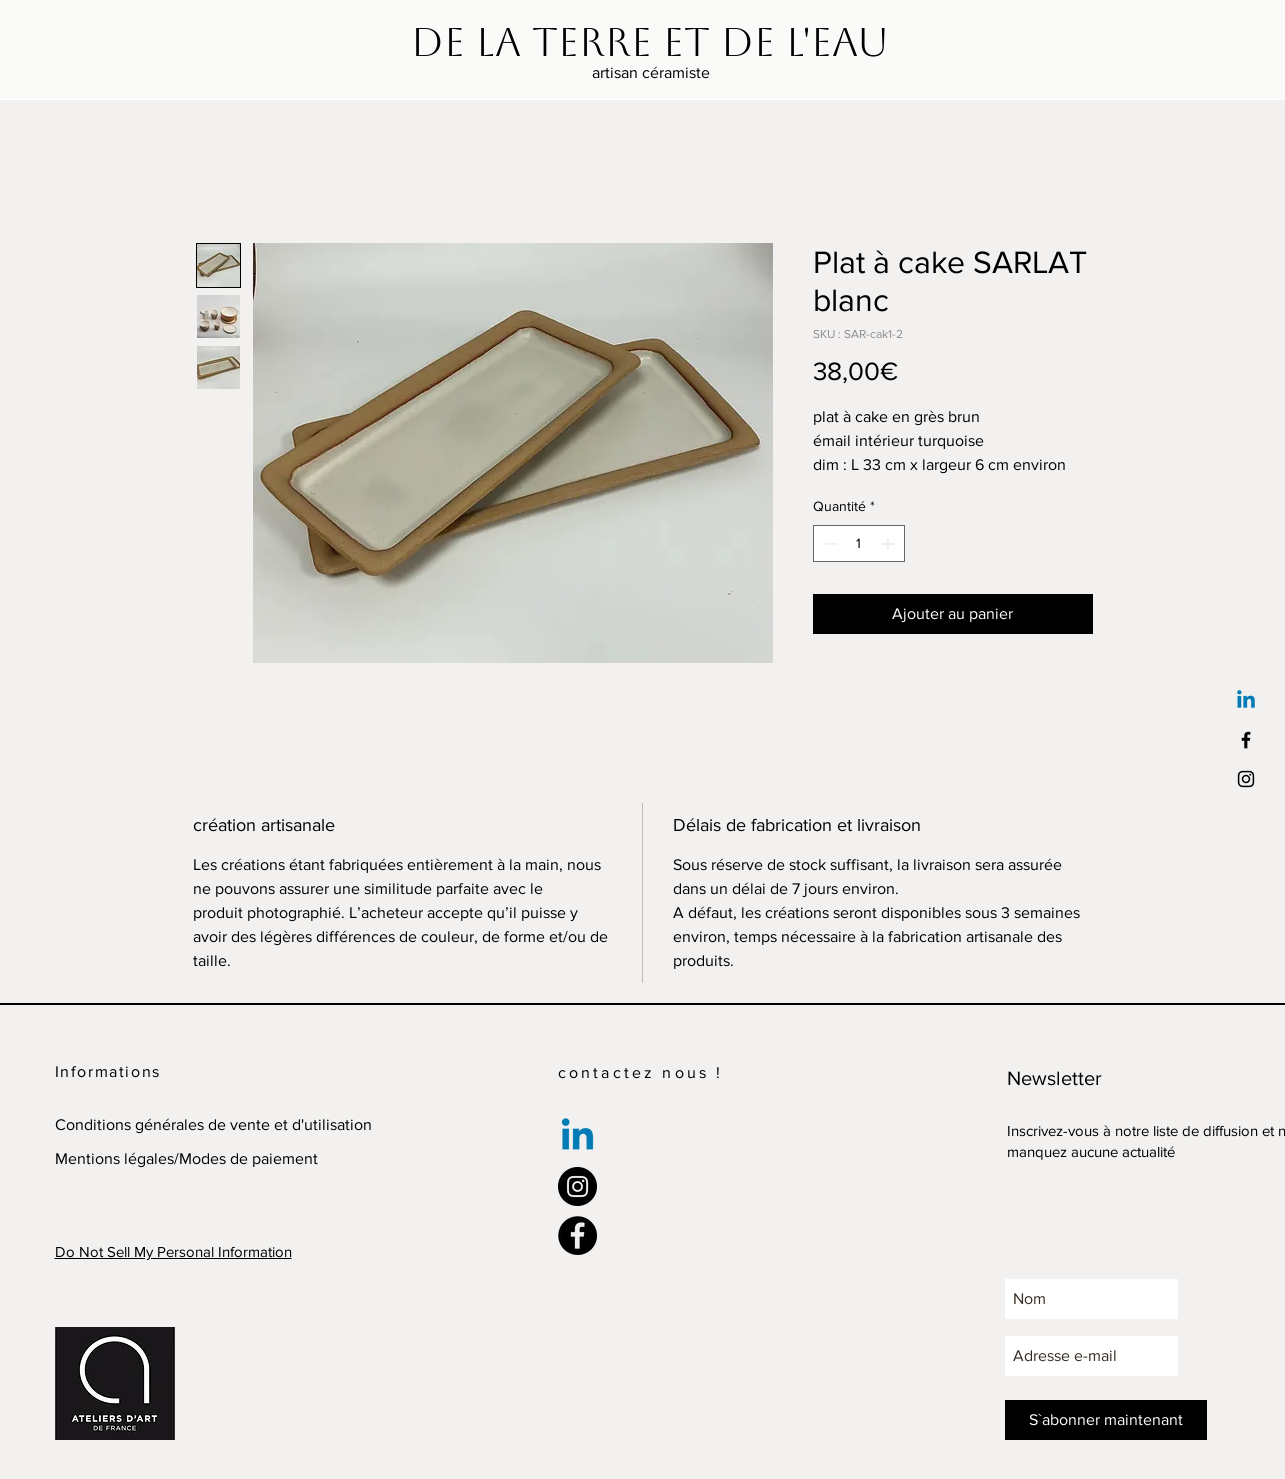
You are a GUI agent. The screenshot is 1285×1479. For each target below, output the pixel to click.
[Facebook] (577, 1235)
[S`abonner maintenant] (1106, 1420)
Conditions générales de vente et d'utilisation (213, 1124)
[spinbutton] (859, 543)
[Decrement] (828, 543)
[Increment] (889, 543)
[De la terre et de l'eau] (650, 42)
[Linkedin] (1246, 701)
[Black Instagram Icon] (1246, 779)
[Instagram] (577, 1186)
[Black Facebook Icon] (1246, 740)
